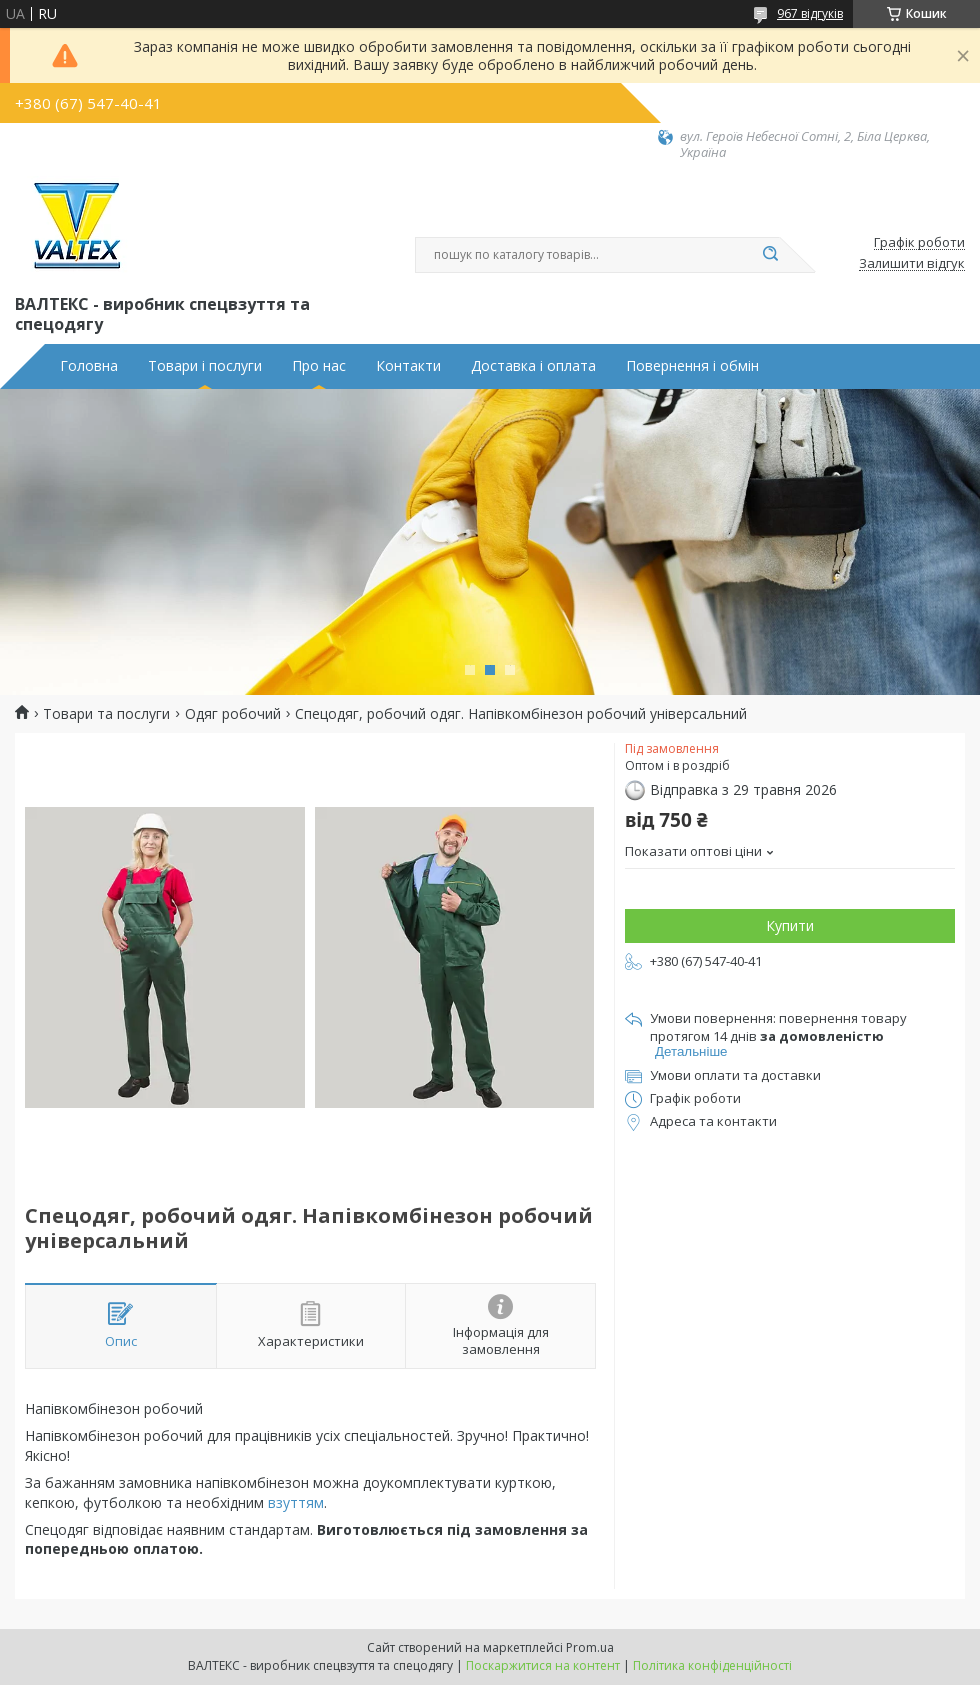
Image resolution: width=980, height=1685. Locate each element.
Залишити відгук (912, 264)
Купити (790, 925)
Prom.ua (590, 1647)
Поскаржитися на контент (543, 1665)
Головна (89, 366)
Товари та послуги (106, 714)
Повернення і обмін (692, 366)
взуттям (296, 1502)
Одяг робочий (233, 714)
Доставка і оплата (533, 366)
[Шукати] (770, 255)
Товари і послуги (205, 366)
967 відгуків (810, 13)
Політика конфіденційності (712, 1665)
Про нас (319, 366)
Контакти (408, 366)
